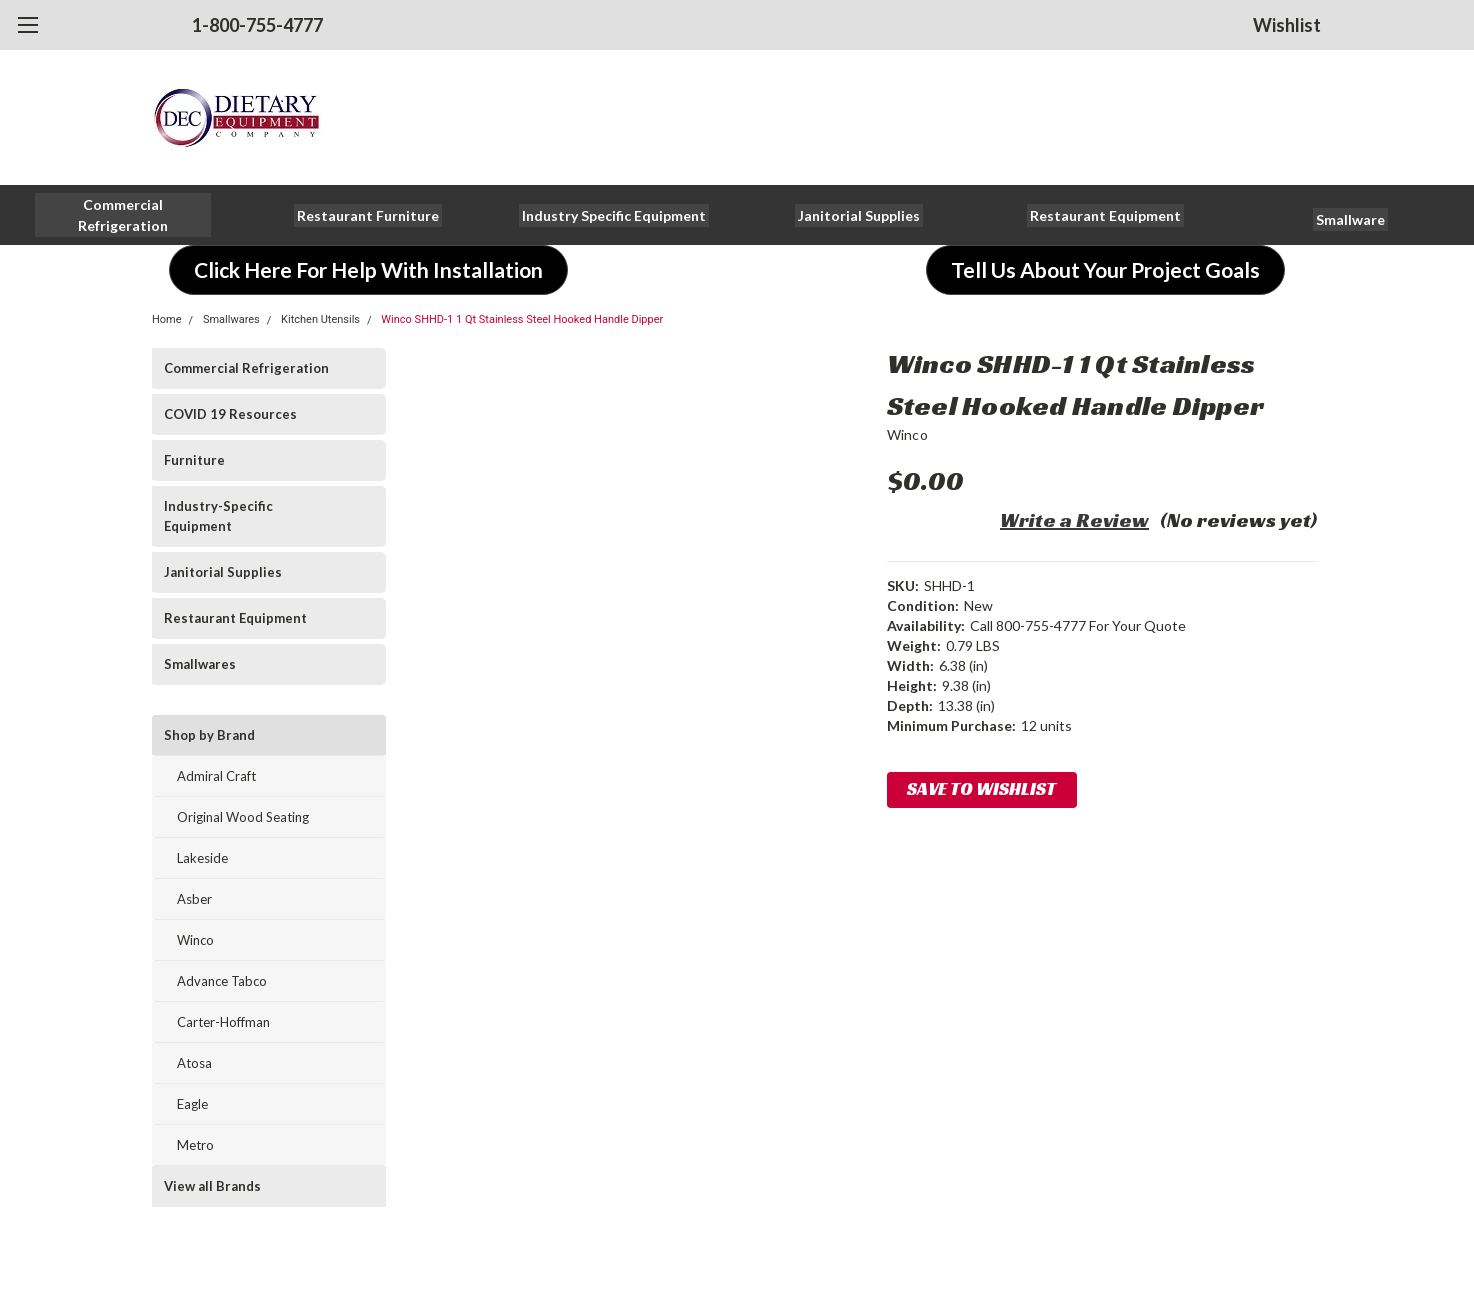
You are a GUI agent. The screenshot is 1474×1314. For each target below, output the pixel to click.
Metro (195, 1145)
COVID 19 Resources (230, 414)
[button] (123, 215)
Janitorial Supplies (223, 572)
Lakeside (202, 858)
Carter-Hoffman (223, 1022)
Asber (194, 899)
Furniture (194, 460)
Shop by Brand (209, 735)
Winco (195, 940)
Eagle (192, 1104)
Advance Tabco (222, 981)
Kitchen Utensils (320, 319)
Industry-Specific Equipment (218, 516)
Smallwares (231, 319)
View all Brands (212, 1186)
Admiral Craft (216, 776)
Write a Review (1074, 520)
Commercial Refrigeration (246, 368)
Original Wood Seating (243, 817)
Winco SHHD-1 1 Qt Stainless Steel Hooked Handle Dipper (522, 319)
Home (167, 319)
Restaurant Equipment (235, 618)
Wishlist (1287, 25)
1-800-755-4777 (257, 25)
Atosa (194, 1063)
